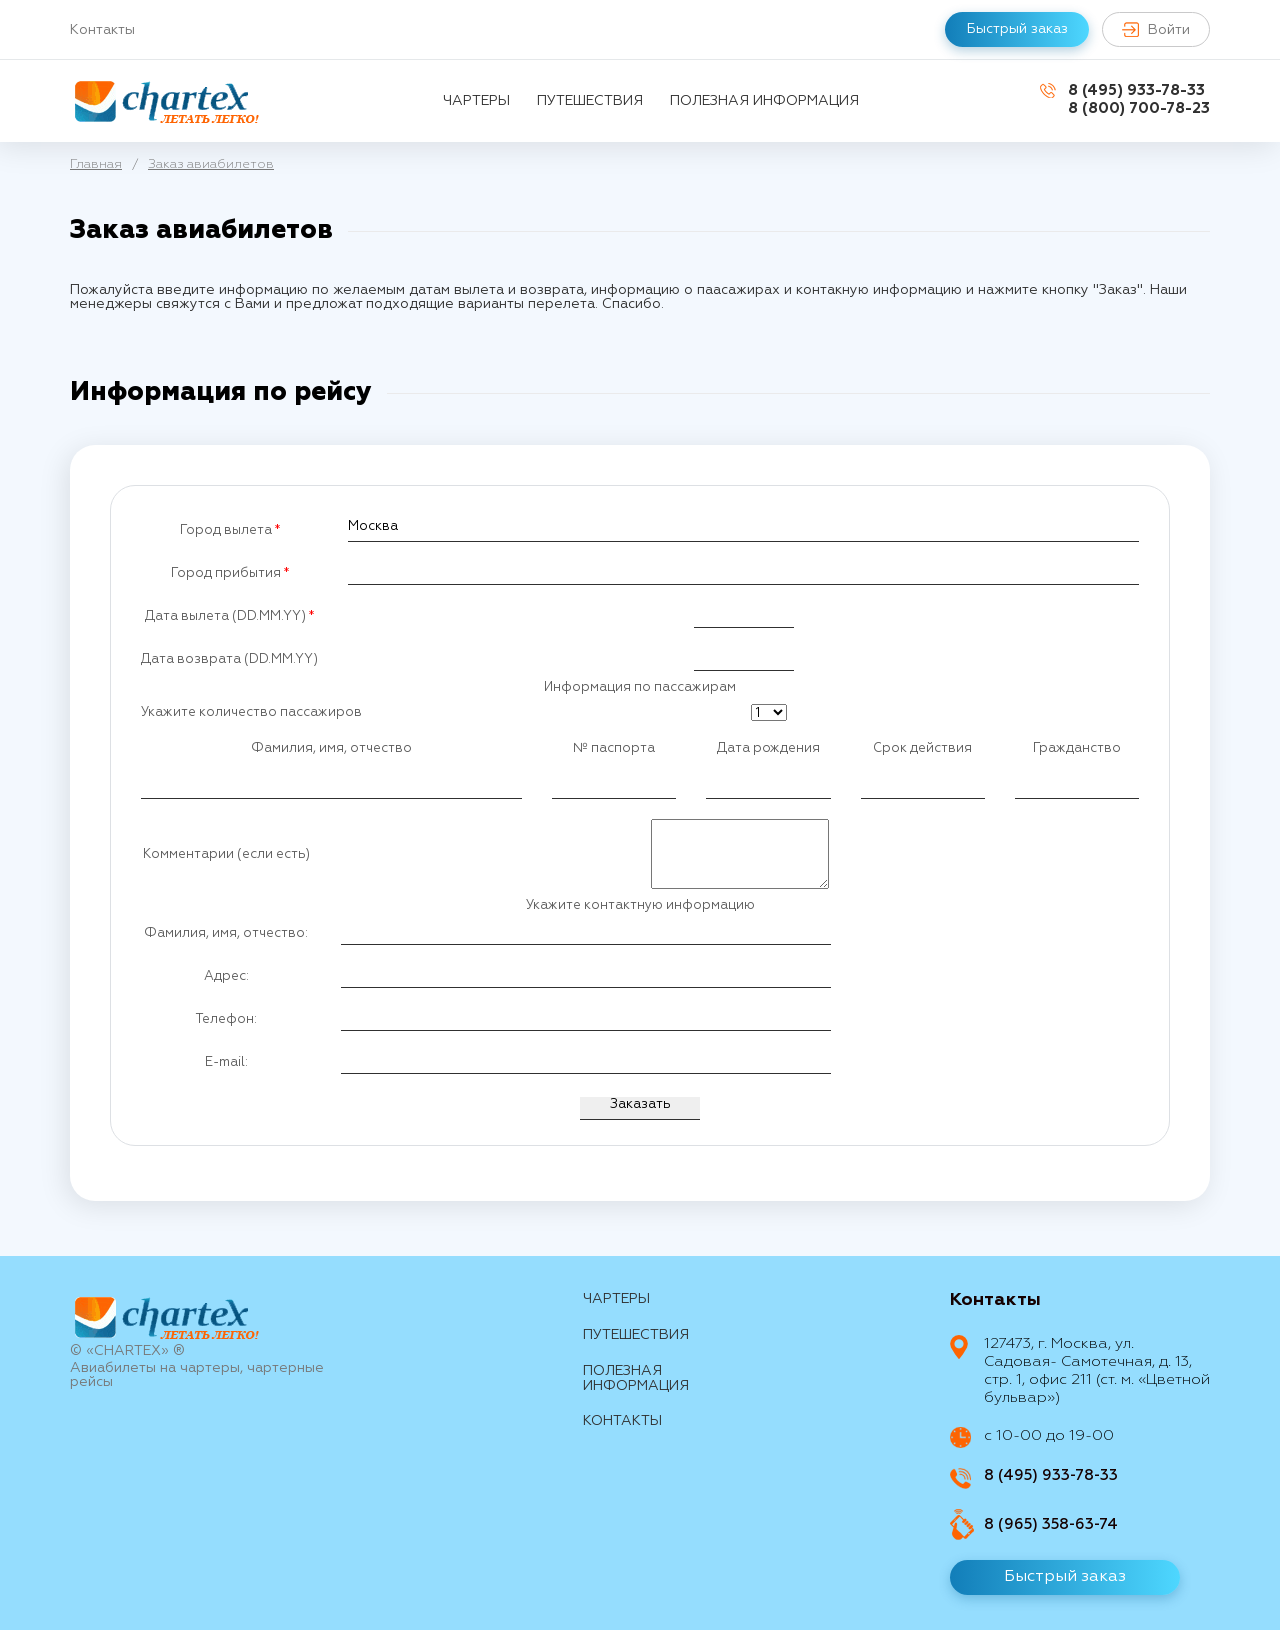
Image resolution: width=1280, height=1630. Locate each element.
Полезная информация (764, 101)
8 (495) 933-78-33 (1136, 90)
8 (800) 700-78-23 (1139, 108)
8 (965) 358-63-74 (1051, 1524)
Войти (1156, 29)
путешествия (590, 101)
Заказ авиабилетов (211, 164)
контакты (622, 1421)
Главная (96, 164)
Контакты (102, 30)
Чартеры (476, 101)
